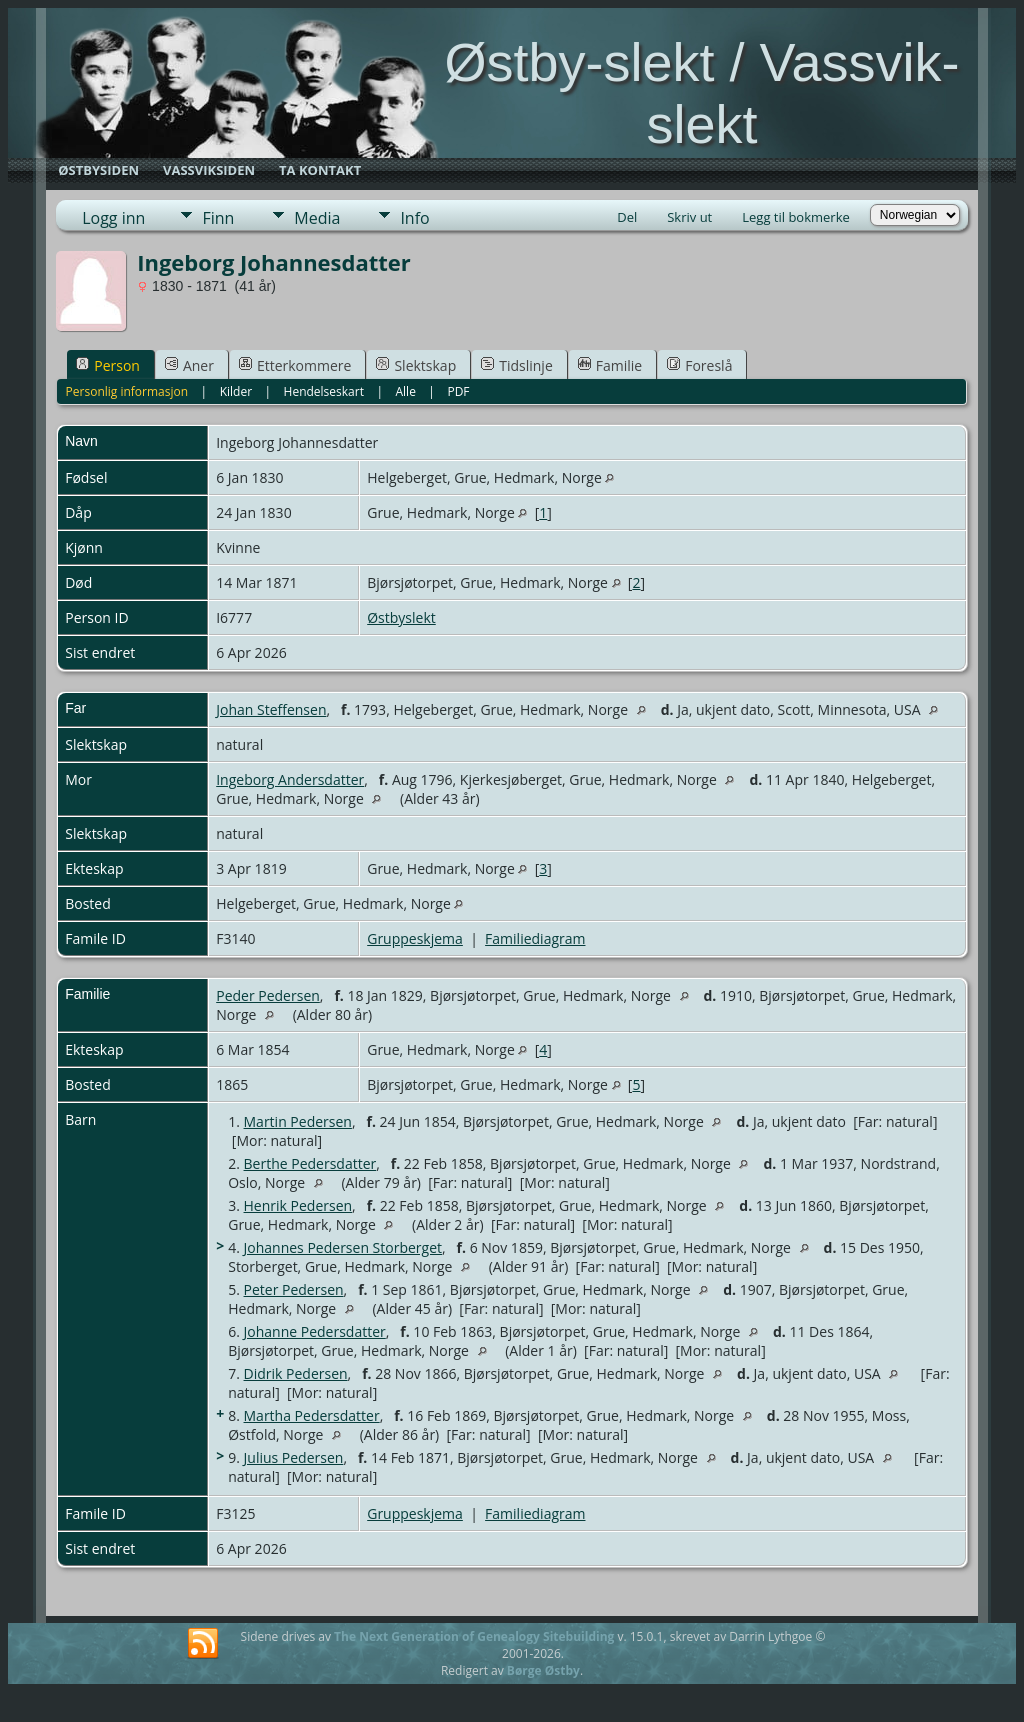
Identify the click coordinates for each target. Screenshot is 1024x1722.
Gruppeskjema (415, 938)
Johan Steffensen (271, 709)
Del (627, 217)
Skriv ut (689, 217)
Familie (610, 365)
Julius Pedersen (294, 1457)
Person (108, 365)
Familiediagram (535, 938)
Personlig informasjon (127, 391)
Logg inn (113, 218)
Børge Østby (543, 1670)
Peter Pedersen (294, 1289)
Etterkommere (295, 365)
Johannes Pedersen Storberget (343, 1247)
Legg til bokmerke (796, 217)
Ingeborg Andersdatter (290, 779)
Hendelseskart (324, 391)
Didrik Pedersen (296, 1373)
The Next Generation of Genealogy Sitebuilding (474, 1636)
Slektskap (416, 365)
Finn (218, 218)
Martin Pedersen (298, 1121)
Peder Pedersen (268, 995)
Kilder (236, 391)
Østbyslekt (401, 617)
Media (317, 218)
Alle (405, 391)
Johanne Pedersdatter (315, 1331)
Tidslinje (517, 365)
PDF (458, 391)
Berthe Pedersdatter (310, 1163)
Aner (189, 365)
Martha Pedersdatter (312, 1415)
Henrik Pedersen (298, 1205)
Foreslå (699, 365)
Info (414, 218)
